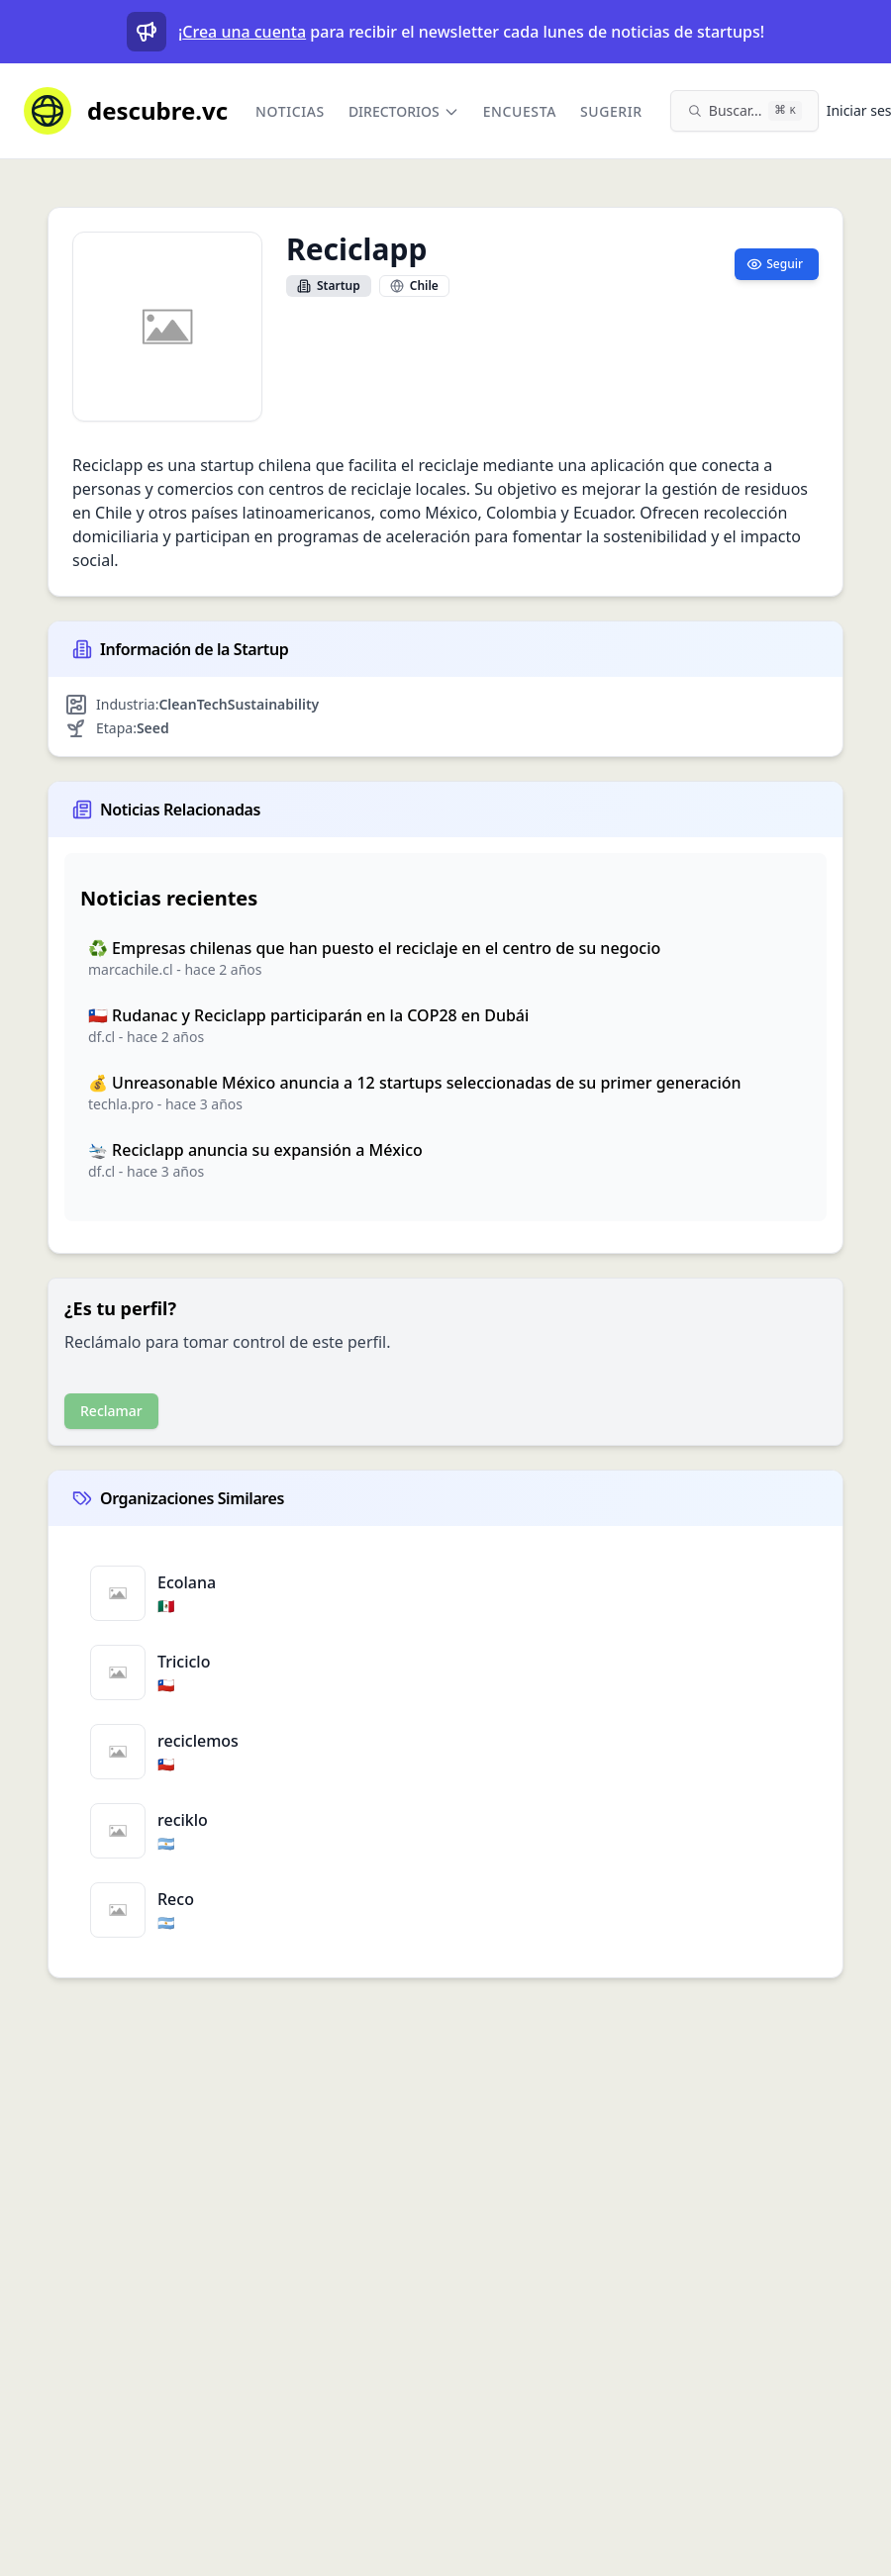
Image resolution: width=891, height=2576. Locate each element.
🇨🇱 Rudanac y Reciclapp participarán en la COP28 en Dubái (308, 1015)
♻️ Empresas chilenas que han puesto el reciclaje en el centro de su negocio (374, 948)
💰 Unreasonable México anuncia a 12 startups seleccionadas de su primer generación (415, 1083)
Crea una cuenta (244, 32)
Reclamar (111, 1410)
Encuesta (519, 111)
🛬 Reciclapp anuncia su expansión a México (255, 1150)
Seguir (774, 263)
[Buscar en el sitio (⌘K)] (744, 111)
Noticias (290, 111)
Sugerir (611, 111)
